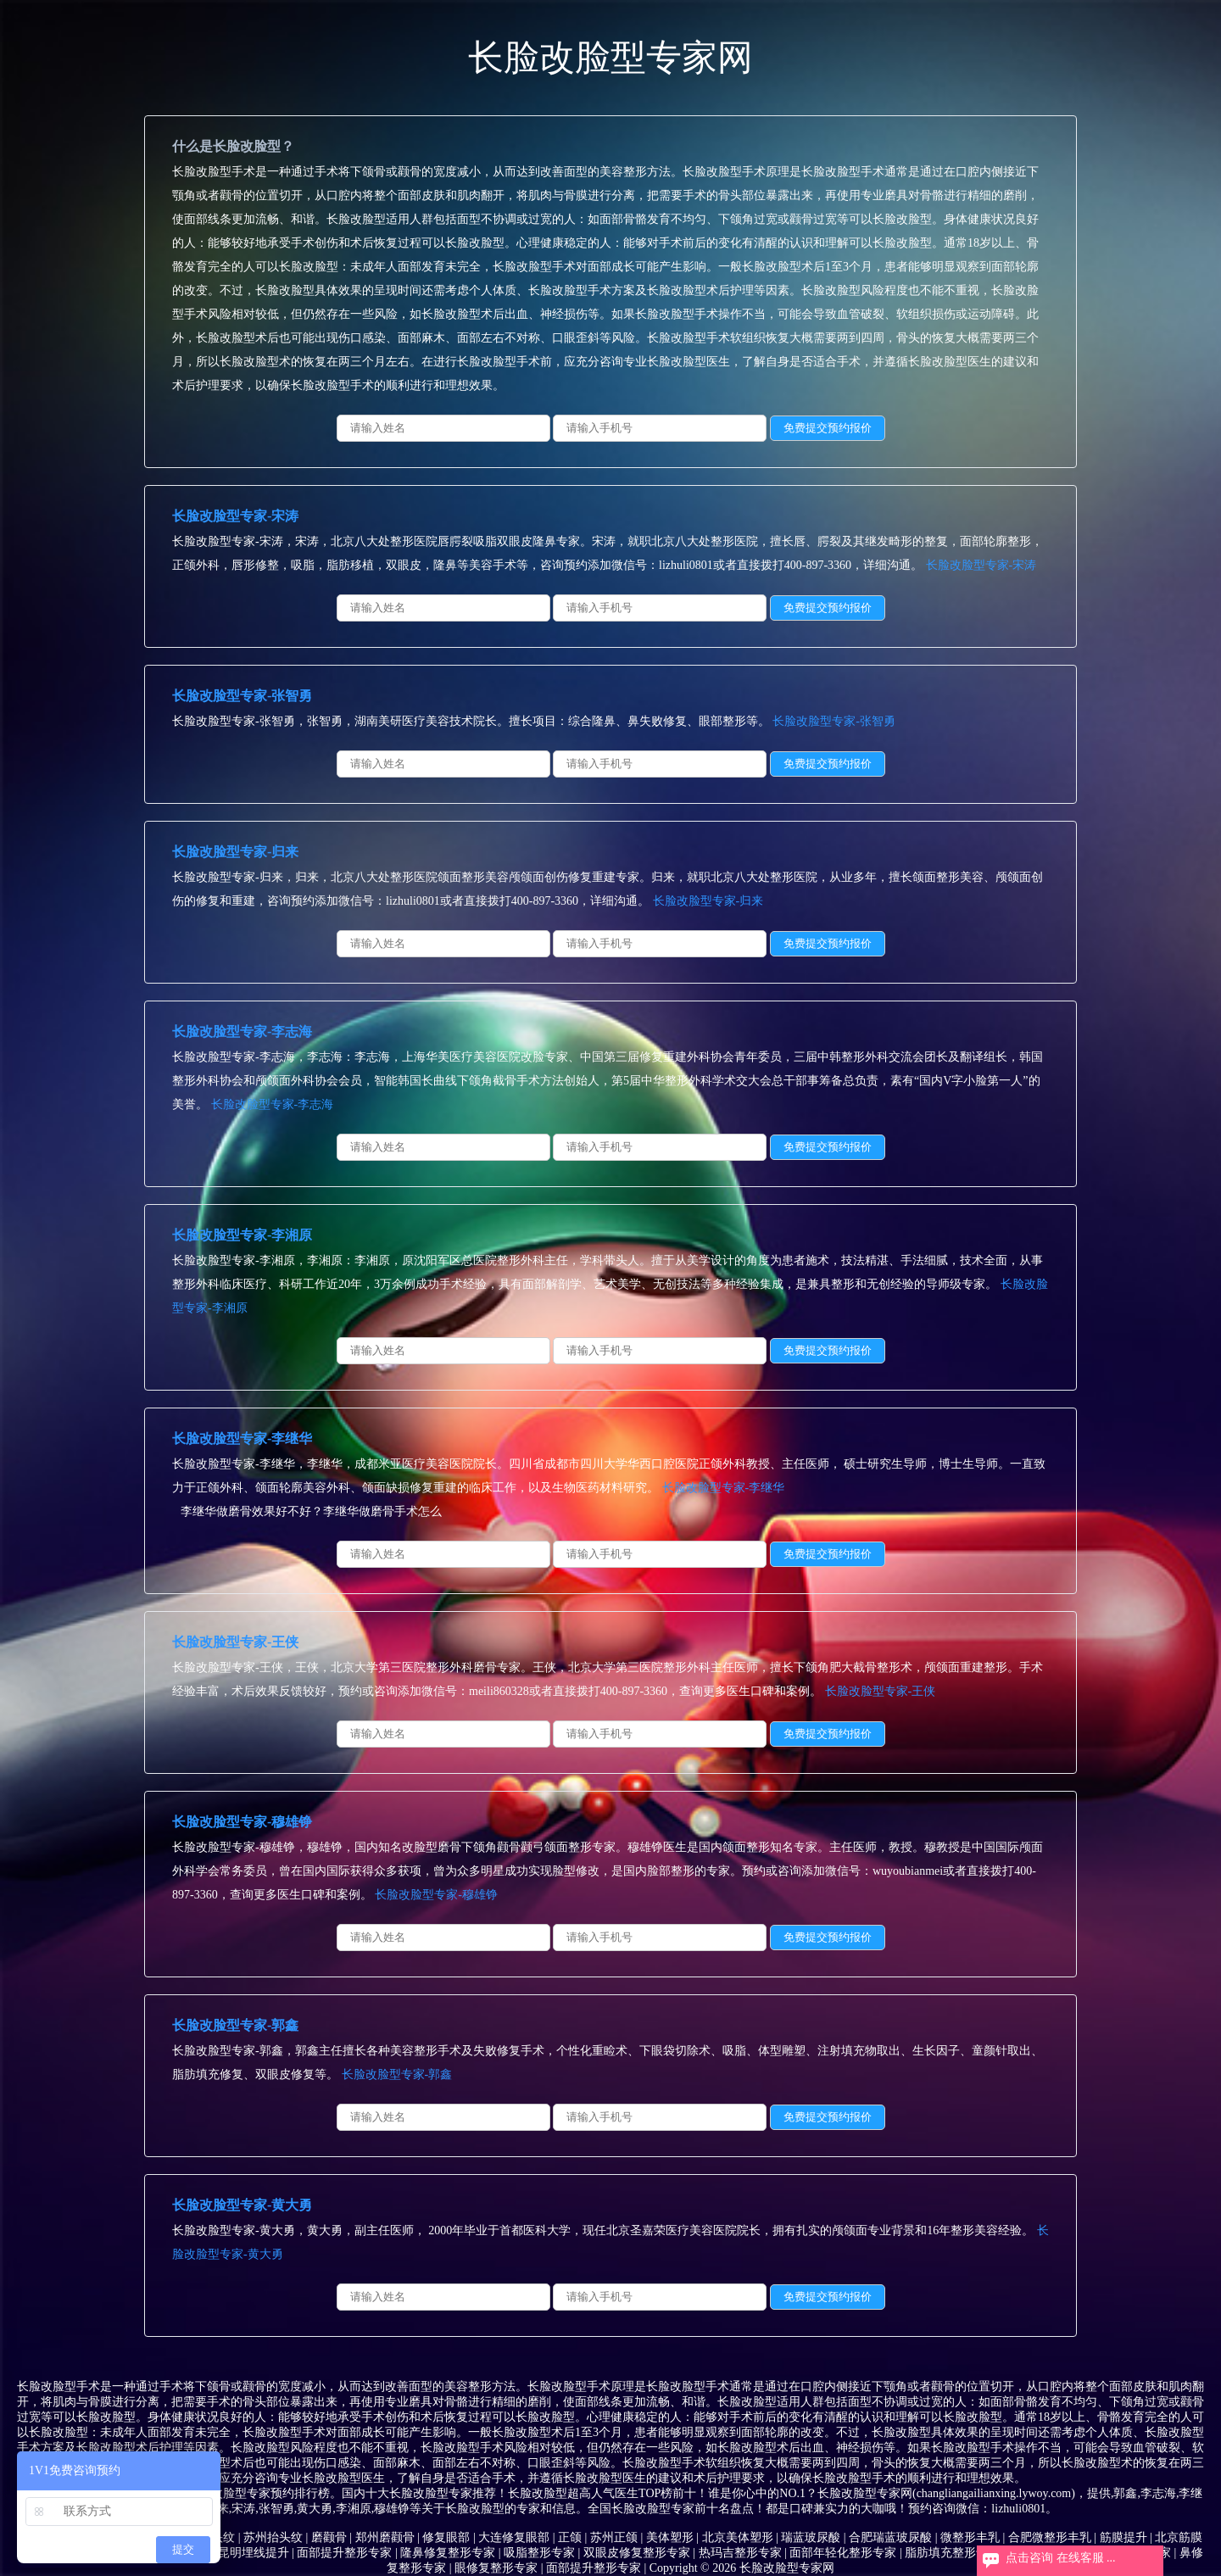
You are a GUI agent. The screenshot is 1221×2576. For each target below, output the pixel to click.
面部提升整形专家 (344, 2552)
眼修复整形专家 (496, 2568)
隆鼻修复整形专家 (447, 2552)
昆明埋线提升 (253, 2552)
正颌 (570, 2537)
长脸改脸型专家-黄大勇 (242, 2205)
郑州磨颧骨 (385, 2537)
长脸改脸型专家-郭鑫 (235, 2025)
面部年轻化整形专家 (842, 2552)
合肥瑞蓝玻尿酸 (890, 2537)
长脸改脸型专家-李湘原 (242, 1235)
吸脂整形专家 (539, 2552)
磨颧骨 (329, 2537)
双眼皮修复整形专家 (636, 2552)
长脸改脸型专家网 (610, 57)
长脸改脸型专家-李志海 (242, 1031)
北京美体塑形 (737, 2537)
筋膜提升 (1123, 2537)
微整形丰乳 (970, 2537)
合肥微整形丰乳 (1049, 2537)
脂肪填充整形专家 (952, 2552)
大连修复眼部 (513, 2537)
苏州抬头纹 (273, 2537)
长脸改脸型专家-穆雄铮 (242, 1822)
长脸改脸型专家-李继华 (242, 1438)
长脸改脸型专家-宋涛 (235, 516)
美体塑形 (670, 2537)
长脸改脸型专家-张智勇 (242, 696)
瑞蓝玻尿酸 (810, 2537)
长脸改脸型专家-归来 (235, 852)
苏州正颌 (614, 2537)
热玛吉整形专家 (740, 2552)
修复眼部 (446, 2537)
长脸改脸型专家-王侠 (235, 1642)
